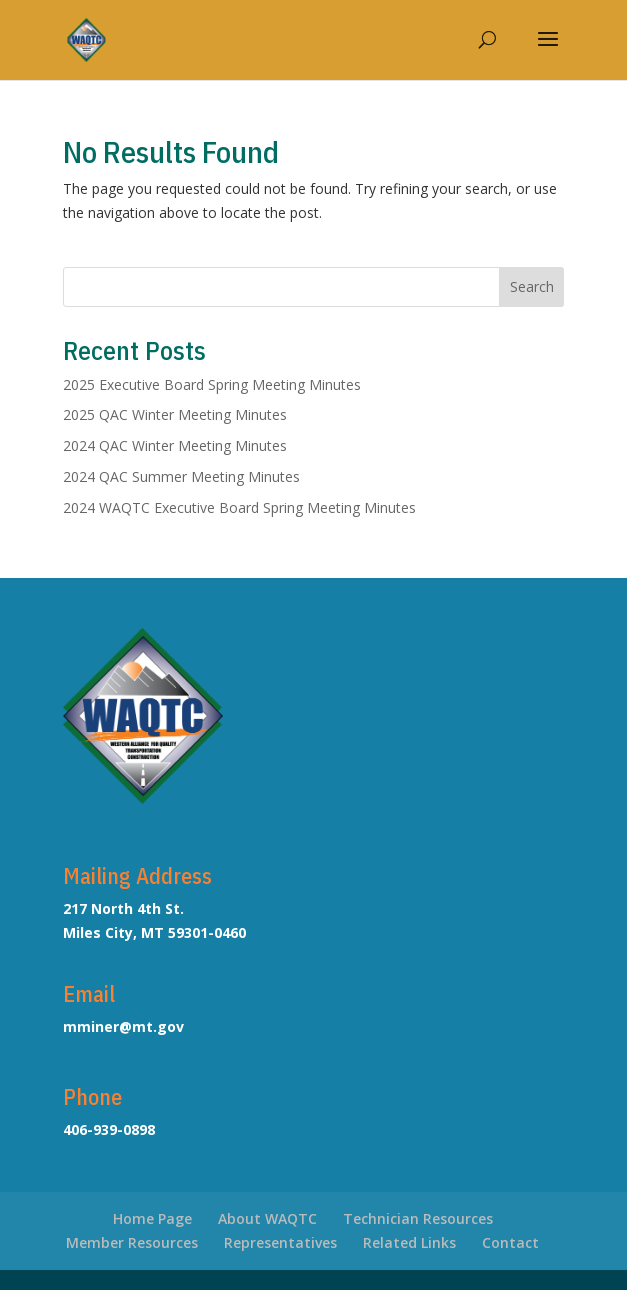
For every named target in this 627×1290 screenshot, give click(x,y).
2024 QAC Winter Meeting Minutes (175, 445)
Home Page (152, 1218)
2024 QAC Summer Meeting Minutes (181, 476)
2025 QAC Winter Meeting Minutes (175, 414)
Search (532, 286)
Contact (510, 1242)
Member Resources (132, 1242)
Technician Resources (418, 1218)
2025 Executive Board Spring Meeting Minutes (212, 384)
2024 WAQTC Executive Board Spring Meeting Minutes (239, 507)
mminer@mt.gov (123, 1026)
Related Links (409, 1242)
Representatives (280, 1242)
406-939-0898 (109, 1129)
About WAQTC (267, 1218)
